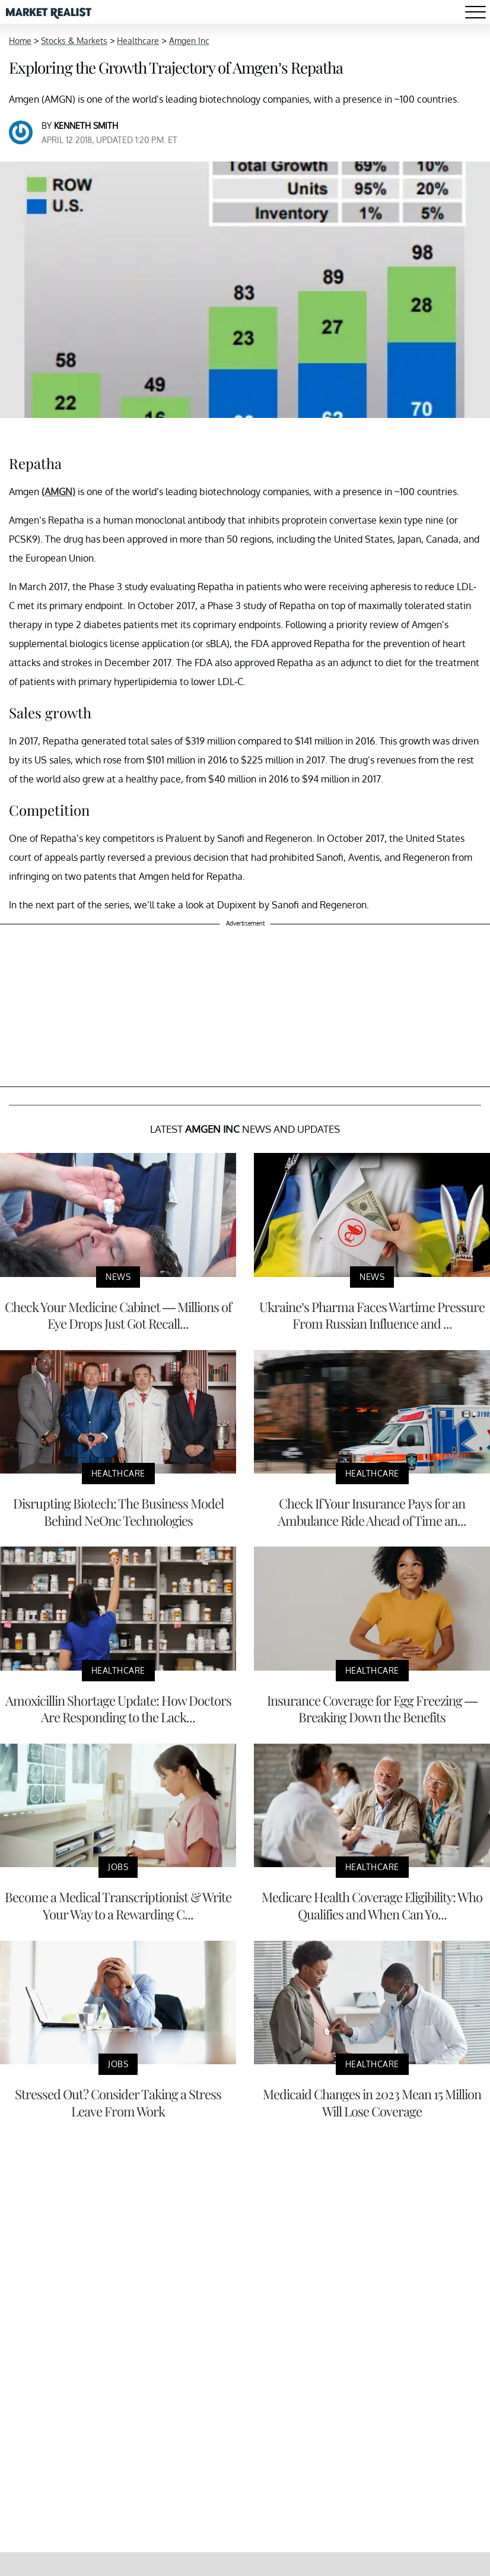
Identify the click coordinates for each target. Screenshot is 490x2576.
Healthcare (138, 41)
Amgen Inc (189, 41)
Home (20, 41)
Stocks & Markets (74, 41)
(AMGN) (58, 492)
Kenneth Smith (86, 126)
